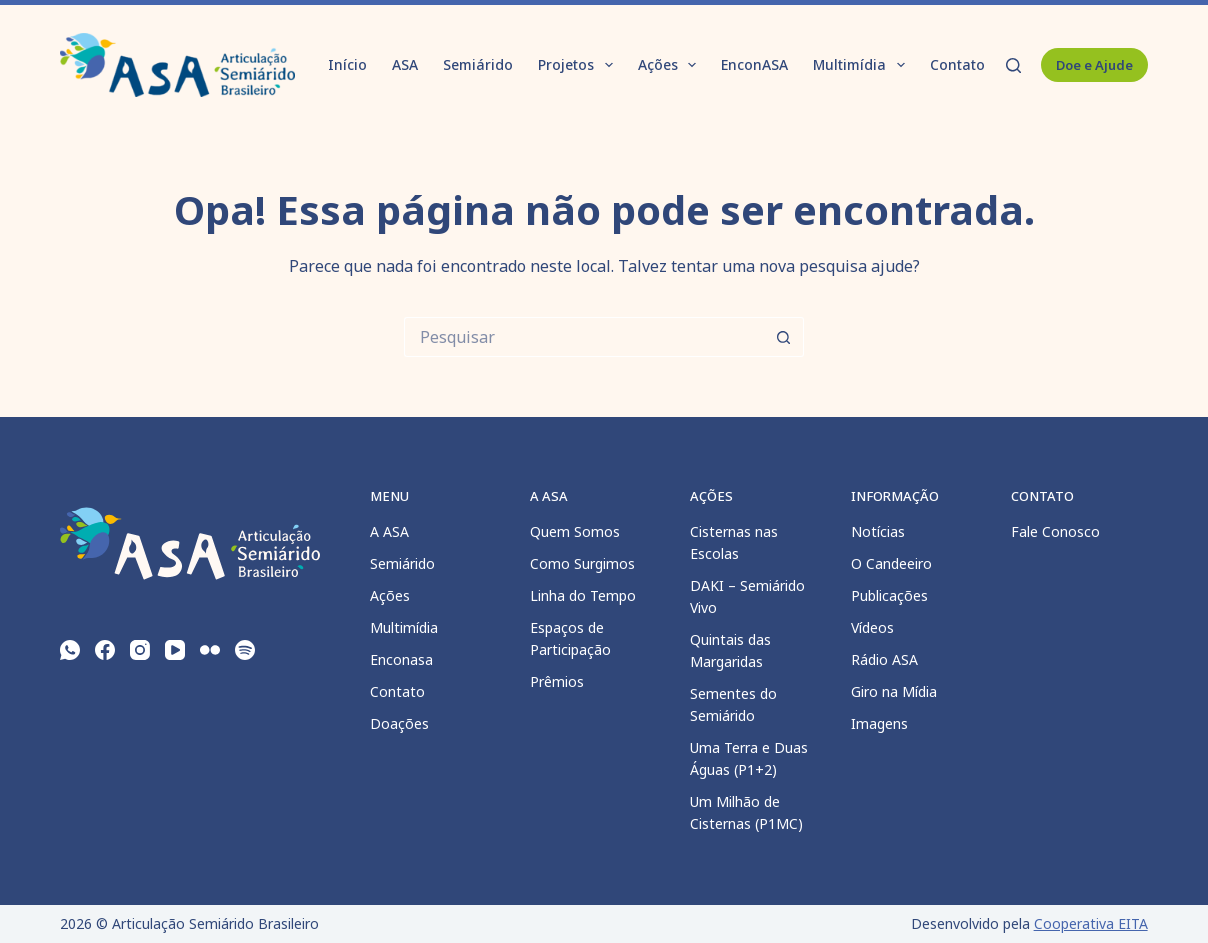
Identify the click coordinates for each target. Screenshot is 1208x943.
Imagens (879, 723)
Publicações (889, 595)
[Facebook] (105, 650)
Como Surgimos (582, 563)
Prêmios (557, 681)
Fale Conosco (1055, 531)
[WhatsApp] (70, 650)
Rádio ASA (884, 659)
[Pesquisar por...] (584, 337)
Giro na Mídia (894, 691)
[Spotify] (245, 650)
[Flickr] (210, 650)
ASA (405, 64)
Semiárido (478, 64)
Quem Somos (575, 531)
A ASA (389, 531)
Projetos (579, 65)
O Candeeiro (891, 563)
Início (347, 64)
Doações (399, 723)
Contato (957, 64)
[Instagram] (140, 650)
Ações (671, 65)
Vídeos (872, 627)
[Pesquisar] (1013, 65)
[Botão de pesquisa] (784, 337)
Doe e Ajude (1094, 65)
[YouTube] (175, 650)
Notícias (878, 531)
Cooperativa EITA (1091, 923)
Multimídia (863, 65)
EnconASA (754, 64)
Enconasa (401, 659)
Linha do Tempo (583, 595)
